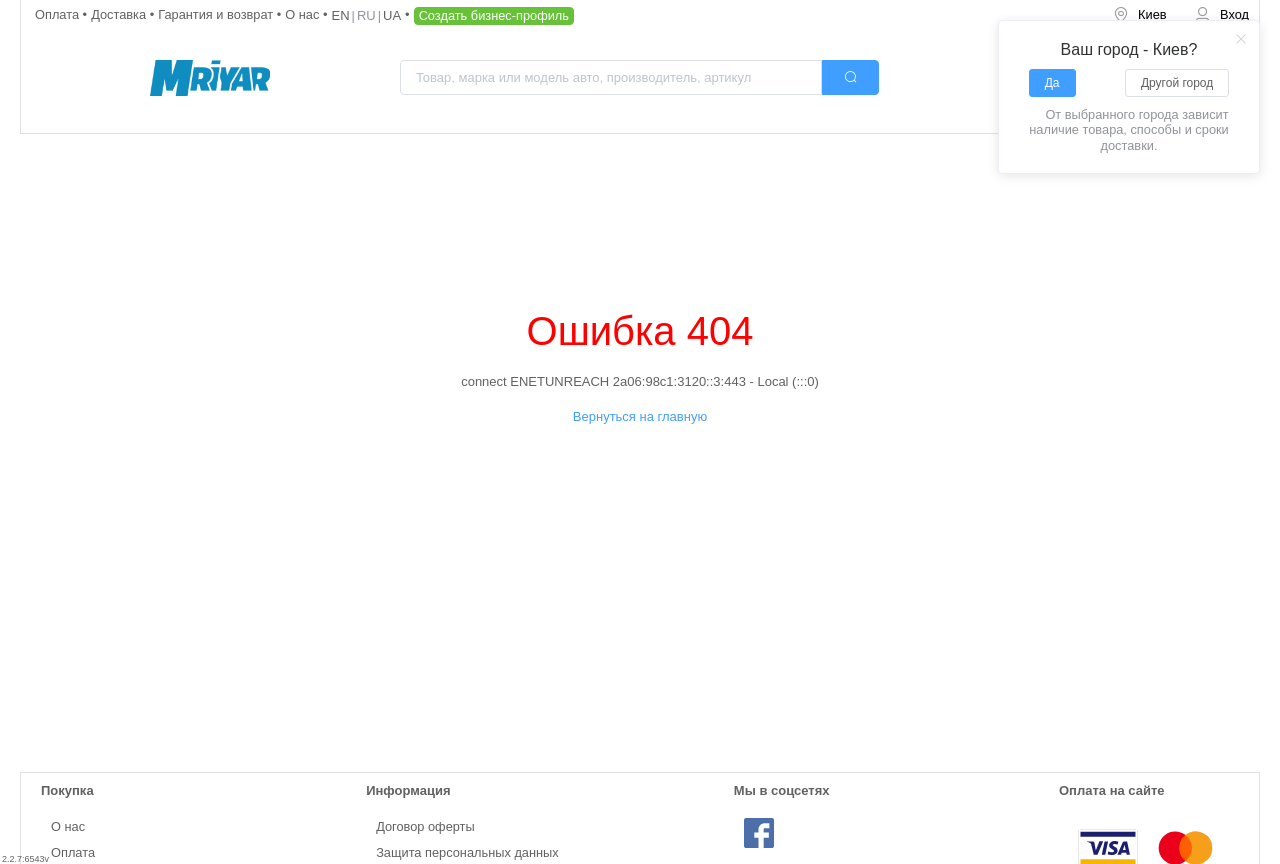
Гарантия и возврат (217, 14)
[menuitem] (1140, 15)
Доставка (120, 14)
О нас (304, 14)
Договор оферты (425, 826)
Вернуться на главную (640, 416)
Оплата (59, 14)
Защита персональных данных (467, 852)
